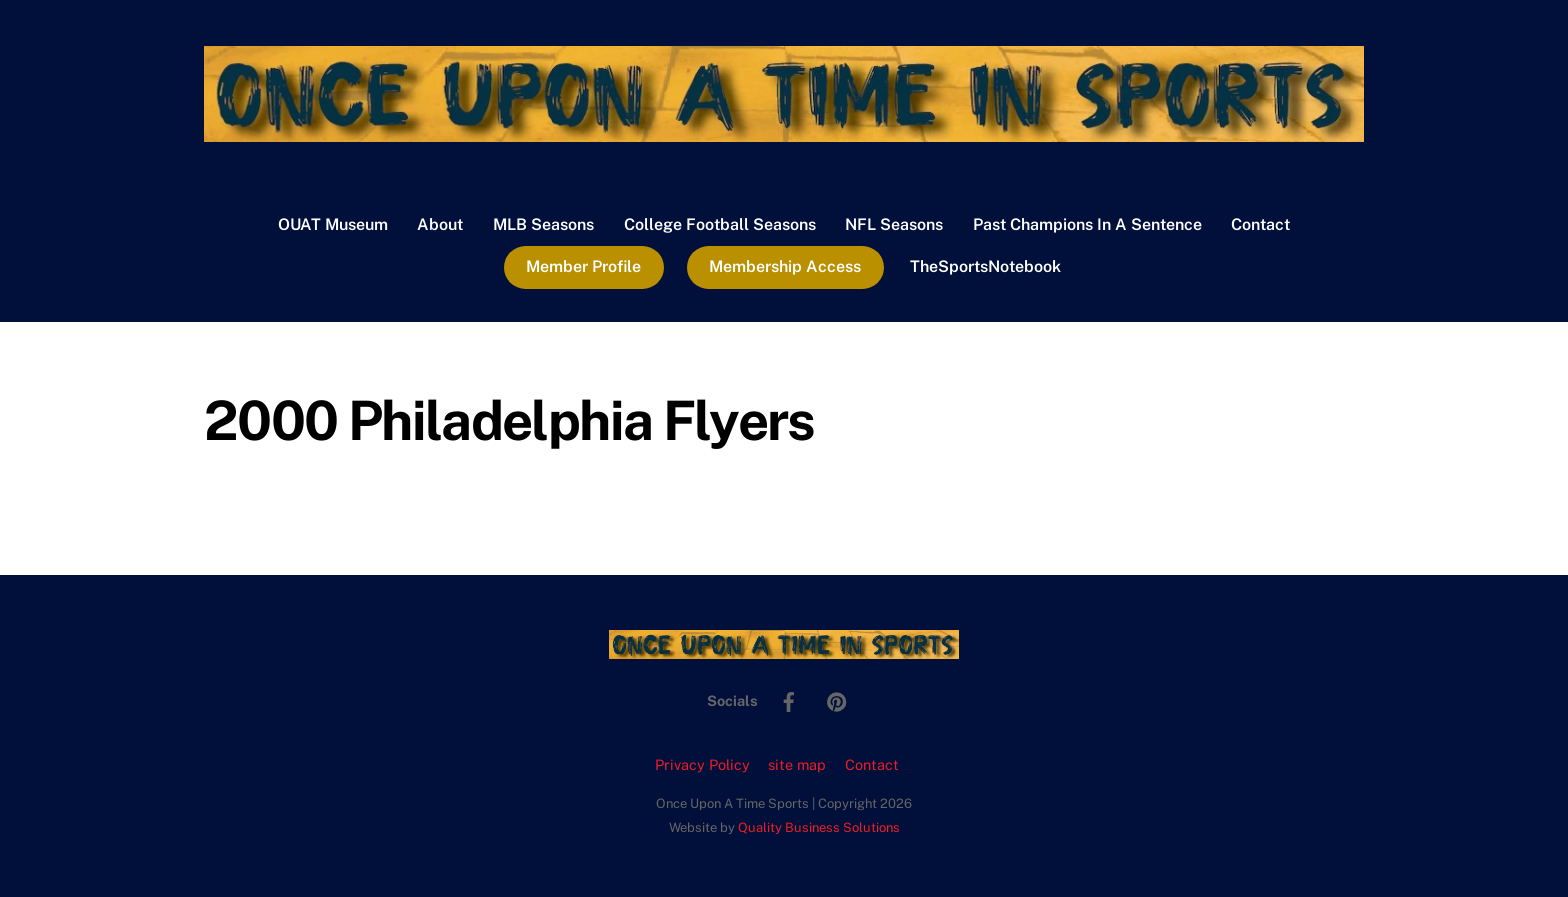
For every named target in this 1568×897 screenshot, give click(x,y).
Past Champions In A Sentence (1087, 224)
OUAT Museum (333, 224)
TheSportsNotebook (985, 266)
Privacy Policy (702, 764)
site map (797, 764)
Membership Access (785, 266)
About (440, 224)
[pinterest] (837, 699)
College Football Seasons (720, 224)
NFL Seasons (894, 224)
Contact (1260, 224)
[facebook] (789, 699)
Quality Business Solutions (819, 827)
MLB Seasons (543, 224)
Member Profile (583, 266)
